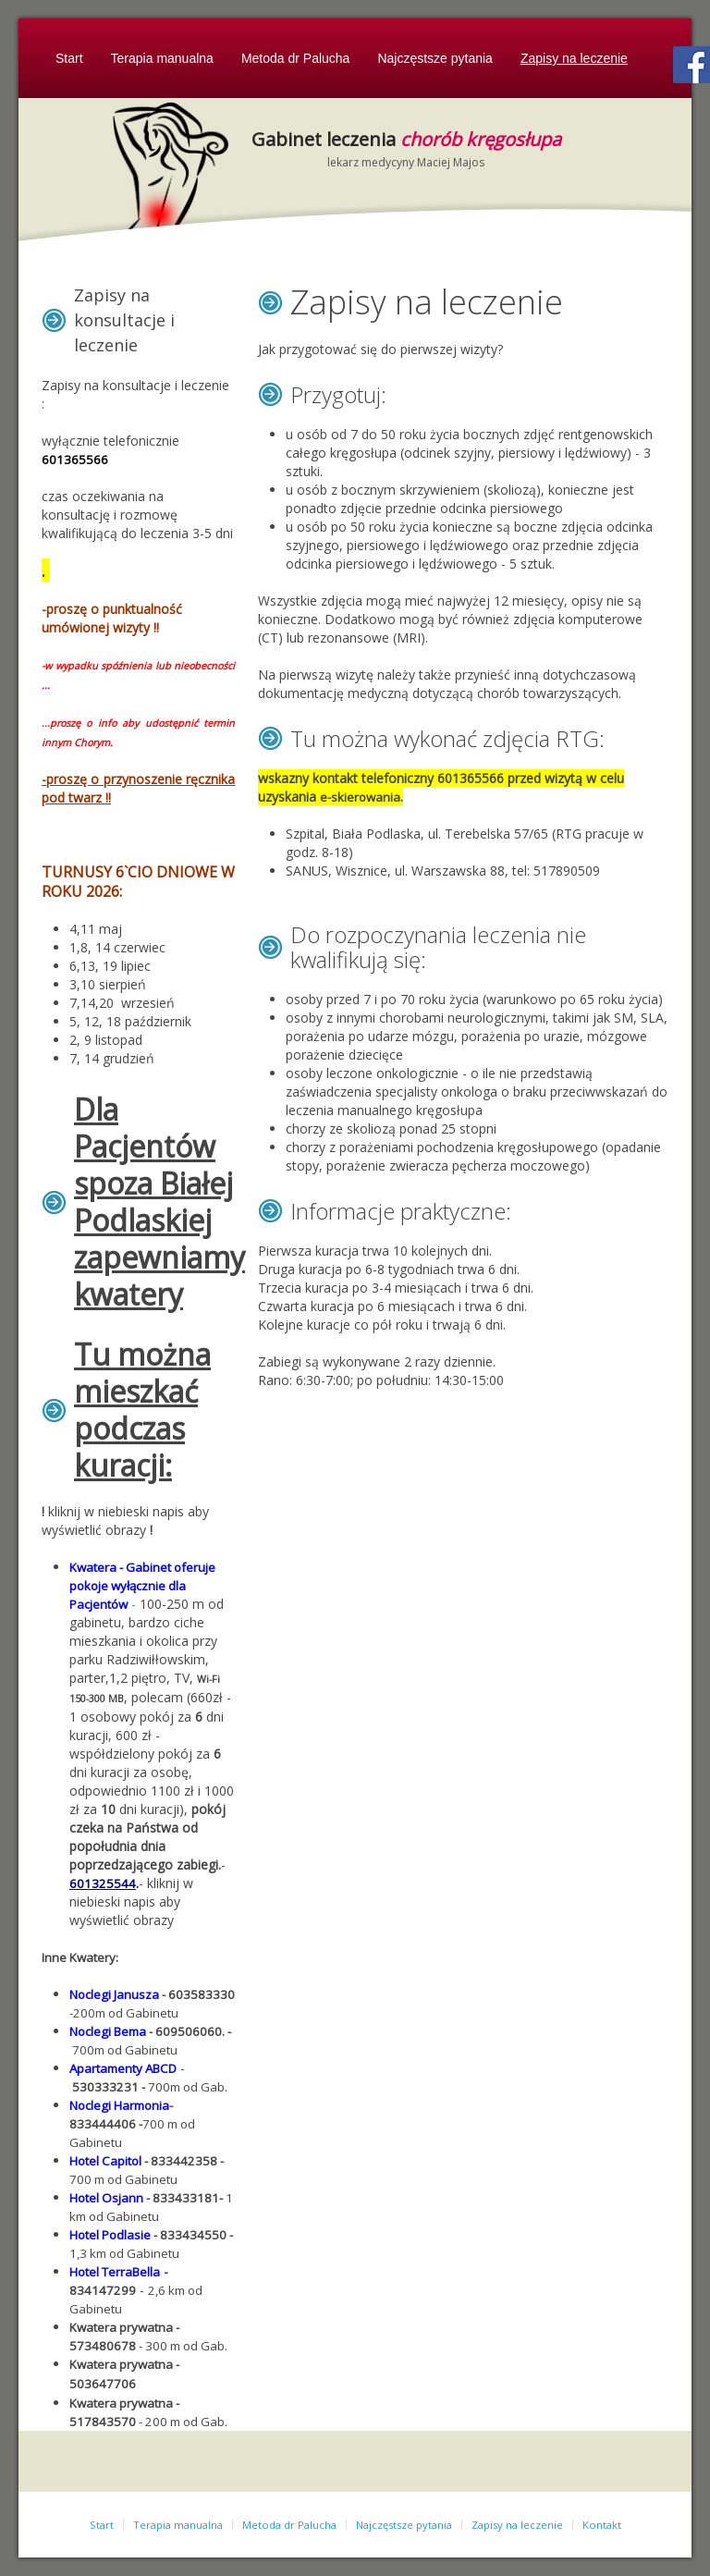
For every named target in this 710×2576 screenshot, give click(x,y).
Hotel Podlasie (110, 2234)
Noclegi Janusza (114, 1994)
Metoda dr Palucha (295, 58)
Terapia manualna (162, 58)
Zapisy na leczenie (574, 58)
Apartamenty (105, 2068)
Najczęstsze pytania (435, 58)
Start (69, 58)
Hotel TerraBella (114, 2271)
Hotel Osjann (106, 2198)
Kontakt (601, 2525)
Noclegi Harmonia (119, 2105)
